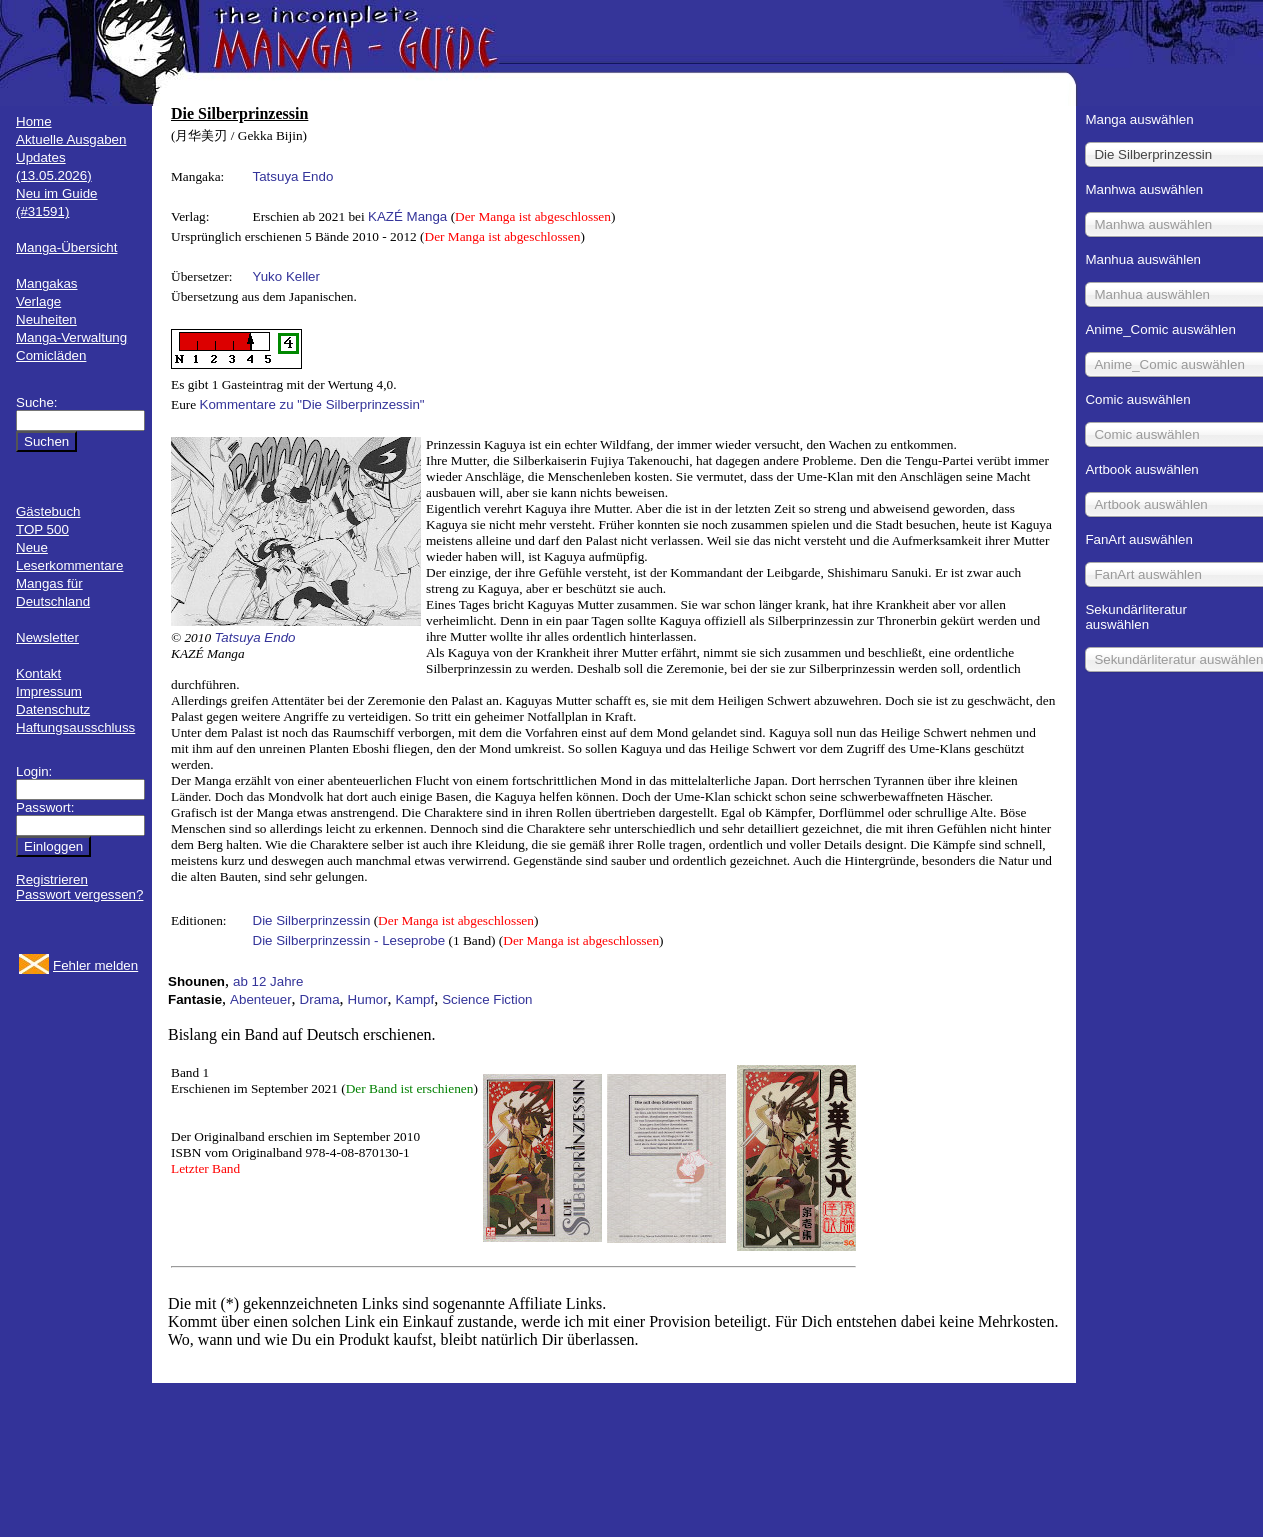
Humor (368, 999)
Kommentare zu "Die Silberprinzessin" (312, 404)
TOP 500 (42, 529)
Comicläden (51, 355)
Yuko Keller (286, 276)
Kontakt (38, 673)
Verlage (38, 301)
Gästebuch (48, 511)
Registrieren (52, 879)
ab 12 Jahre (268, 981)
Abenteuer (261, 999)
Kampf (415, 999)
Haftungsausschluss (75, 727)
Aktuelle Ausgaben (71, 139)
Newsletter (47, 637)
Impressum (49, 691)
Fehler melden (95, 965)
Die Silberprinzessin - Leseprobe (349, 940)
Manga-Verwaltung (71, 337)
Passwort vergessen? (79, 894)
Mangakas (47, 283)
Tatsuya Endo (293, 176)
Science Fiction (487, 999)
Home (34, 121)
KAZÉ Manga (407, 216)
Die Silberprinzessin (312, 920)
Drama (320, 999)
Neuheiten (46, 319)
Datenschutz (53, 709)
